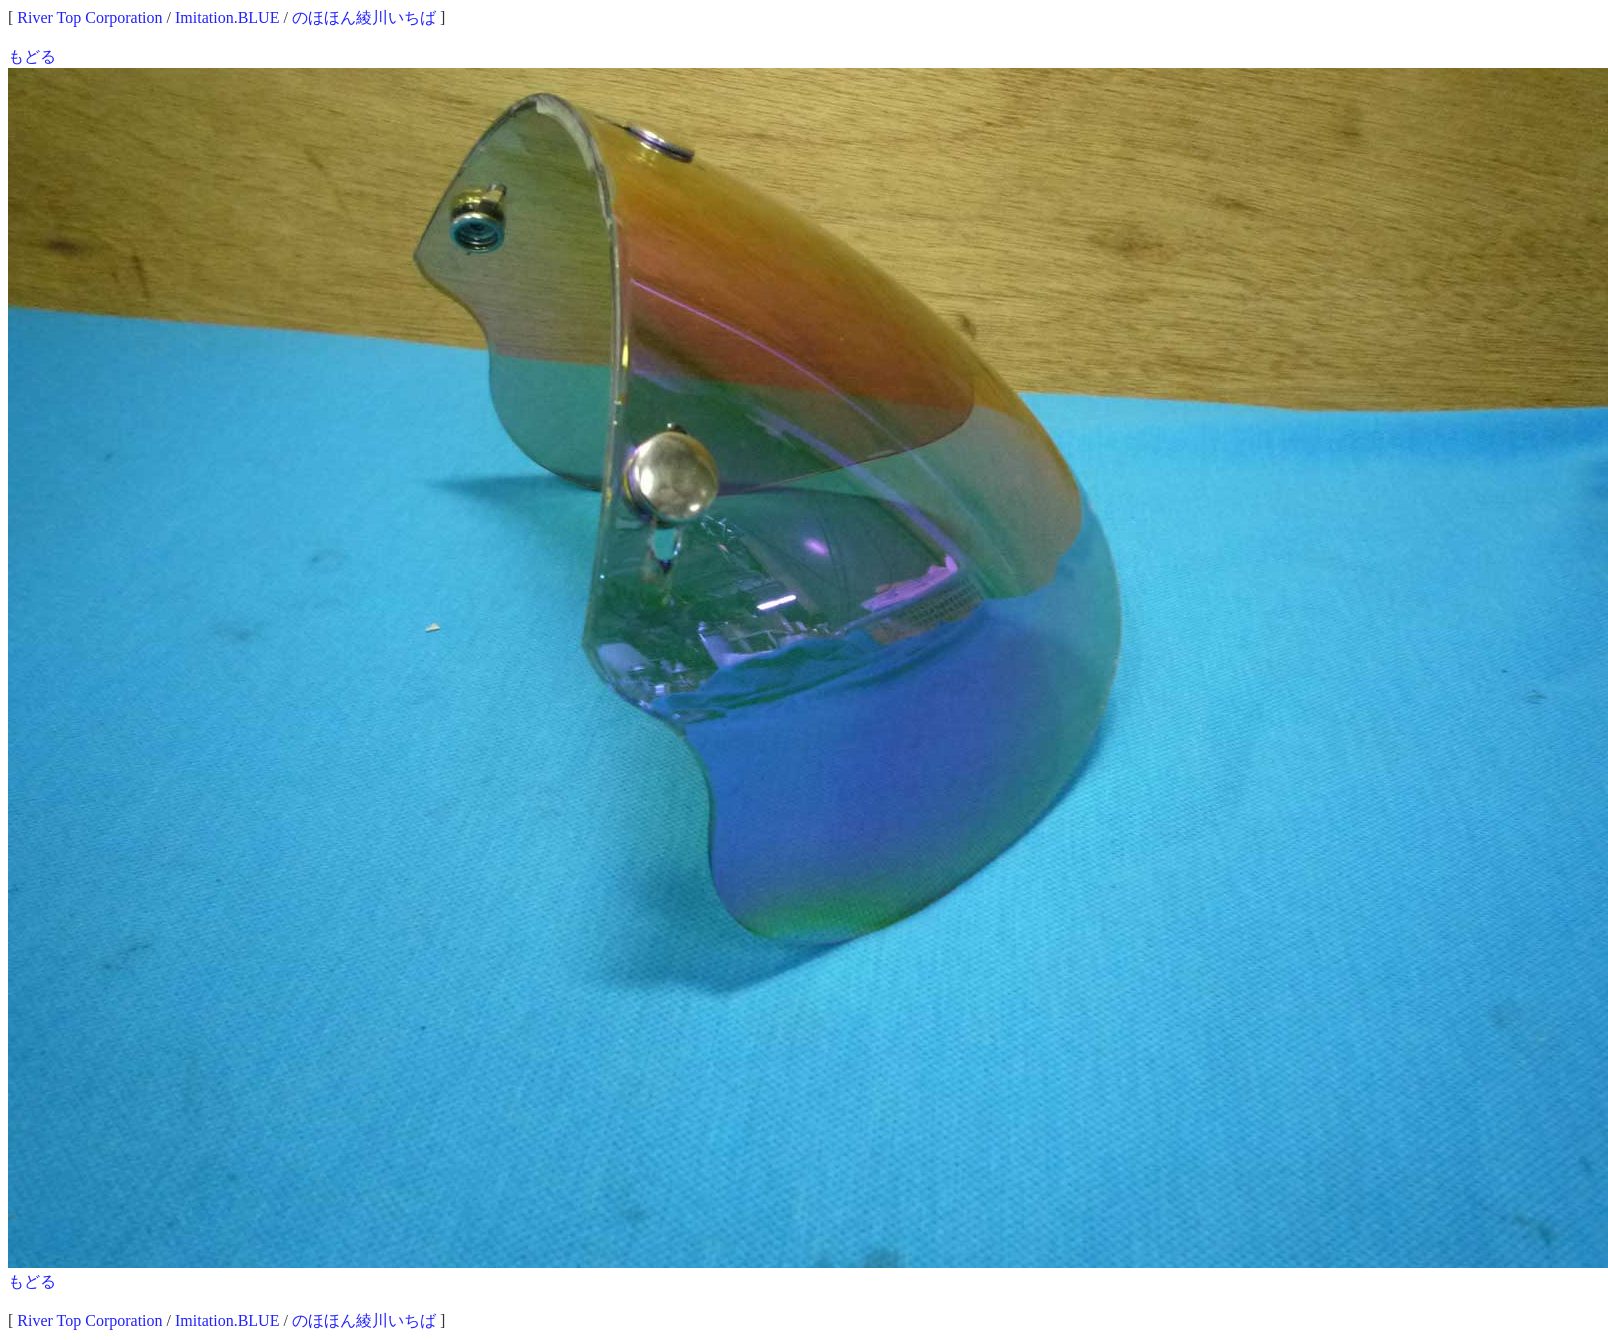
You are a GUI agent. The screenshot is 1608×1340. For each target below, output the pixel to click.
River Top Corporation (89, 17)
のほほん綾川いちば (364, 17)
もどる (32, 56)
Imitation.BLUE (227, 17)
